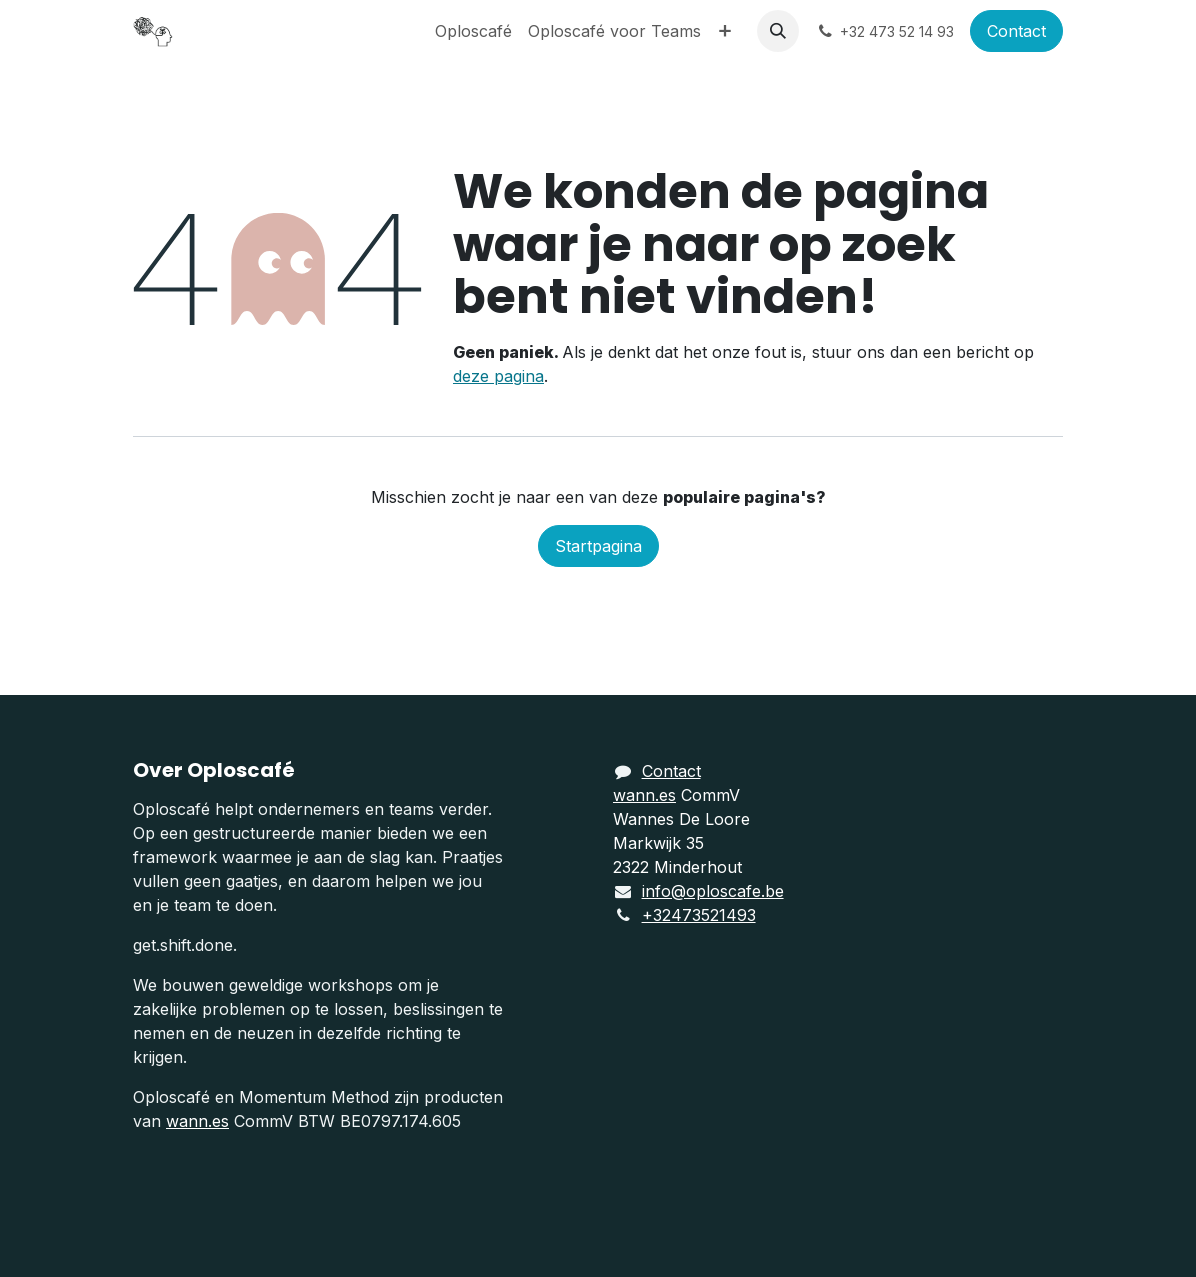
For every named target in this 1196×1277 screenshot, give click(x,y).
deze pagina (498, 376)
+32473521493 (699, 915)
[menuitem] (473, 31)
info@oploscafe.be (713, 891)
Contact (1016, 31)
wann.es (197, 1121)
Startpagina (598, 546)
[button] (778, 31)
